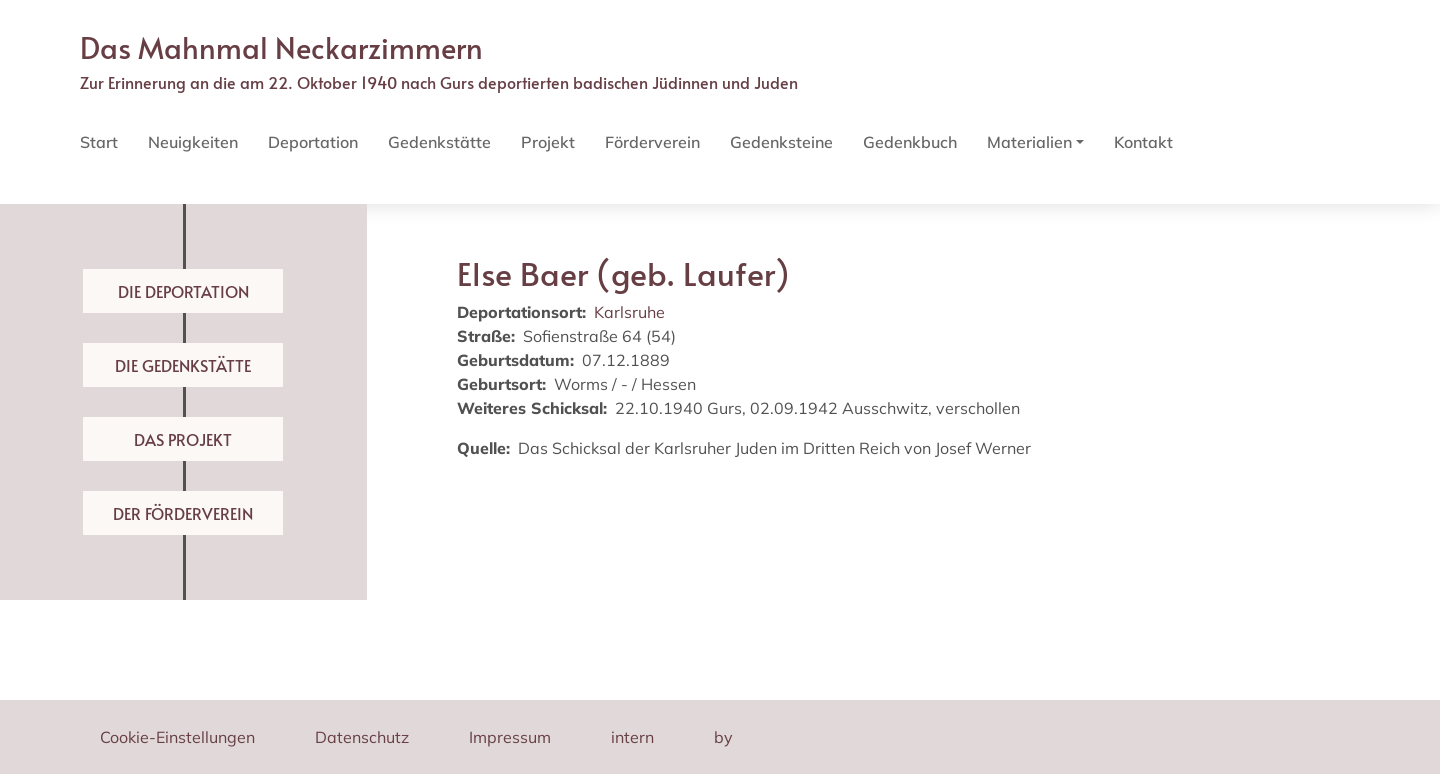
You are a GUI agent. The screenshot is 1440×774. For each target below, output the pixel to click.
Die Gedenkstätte (183, 365)
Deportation (313, 142)
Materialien (1029, 142)
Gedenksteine (781, 142)
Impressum (510, 737)
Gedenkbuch (910, 142)
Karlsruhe (629, 312)
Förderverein (652, 142)
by (723, 737)
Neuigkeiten (193, 142)
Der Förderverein (183, 513)
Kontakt (1143, 142)
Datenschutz (362, 737)
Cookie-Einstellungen (177, 737)
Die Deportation (183, 291)
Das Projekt (183, 439)
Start (99, 142)
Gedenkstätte (439, 142)
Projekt (548, 142)
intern (632, 737)
